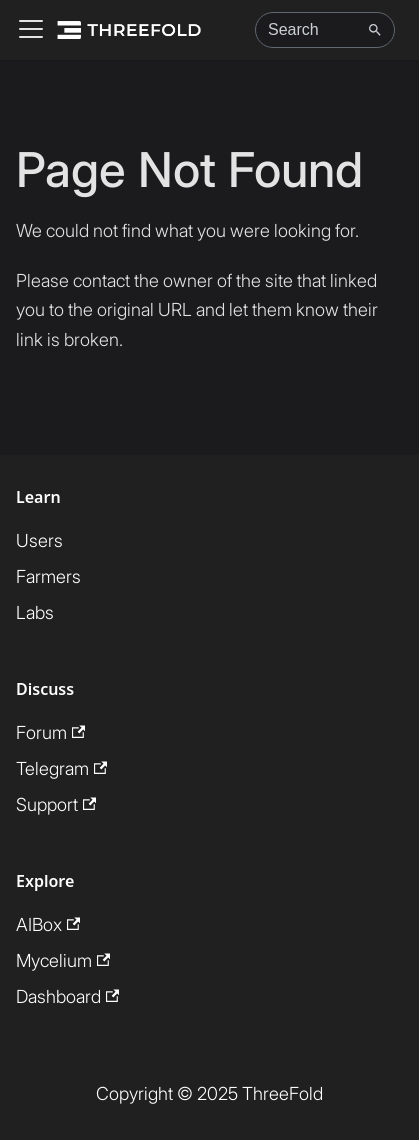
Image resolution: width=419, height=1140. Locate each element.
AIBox (48, 924)
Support (56, 804)
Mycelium (63, 960)
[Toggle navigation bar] (31, 30)
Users (39, 540)
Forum (50, 732)
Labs (35, 612)
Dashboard (67, 996)
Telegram (61, 768)
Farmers (48, 576)
